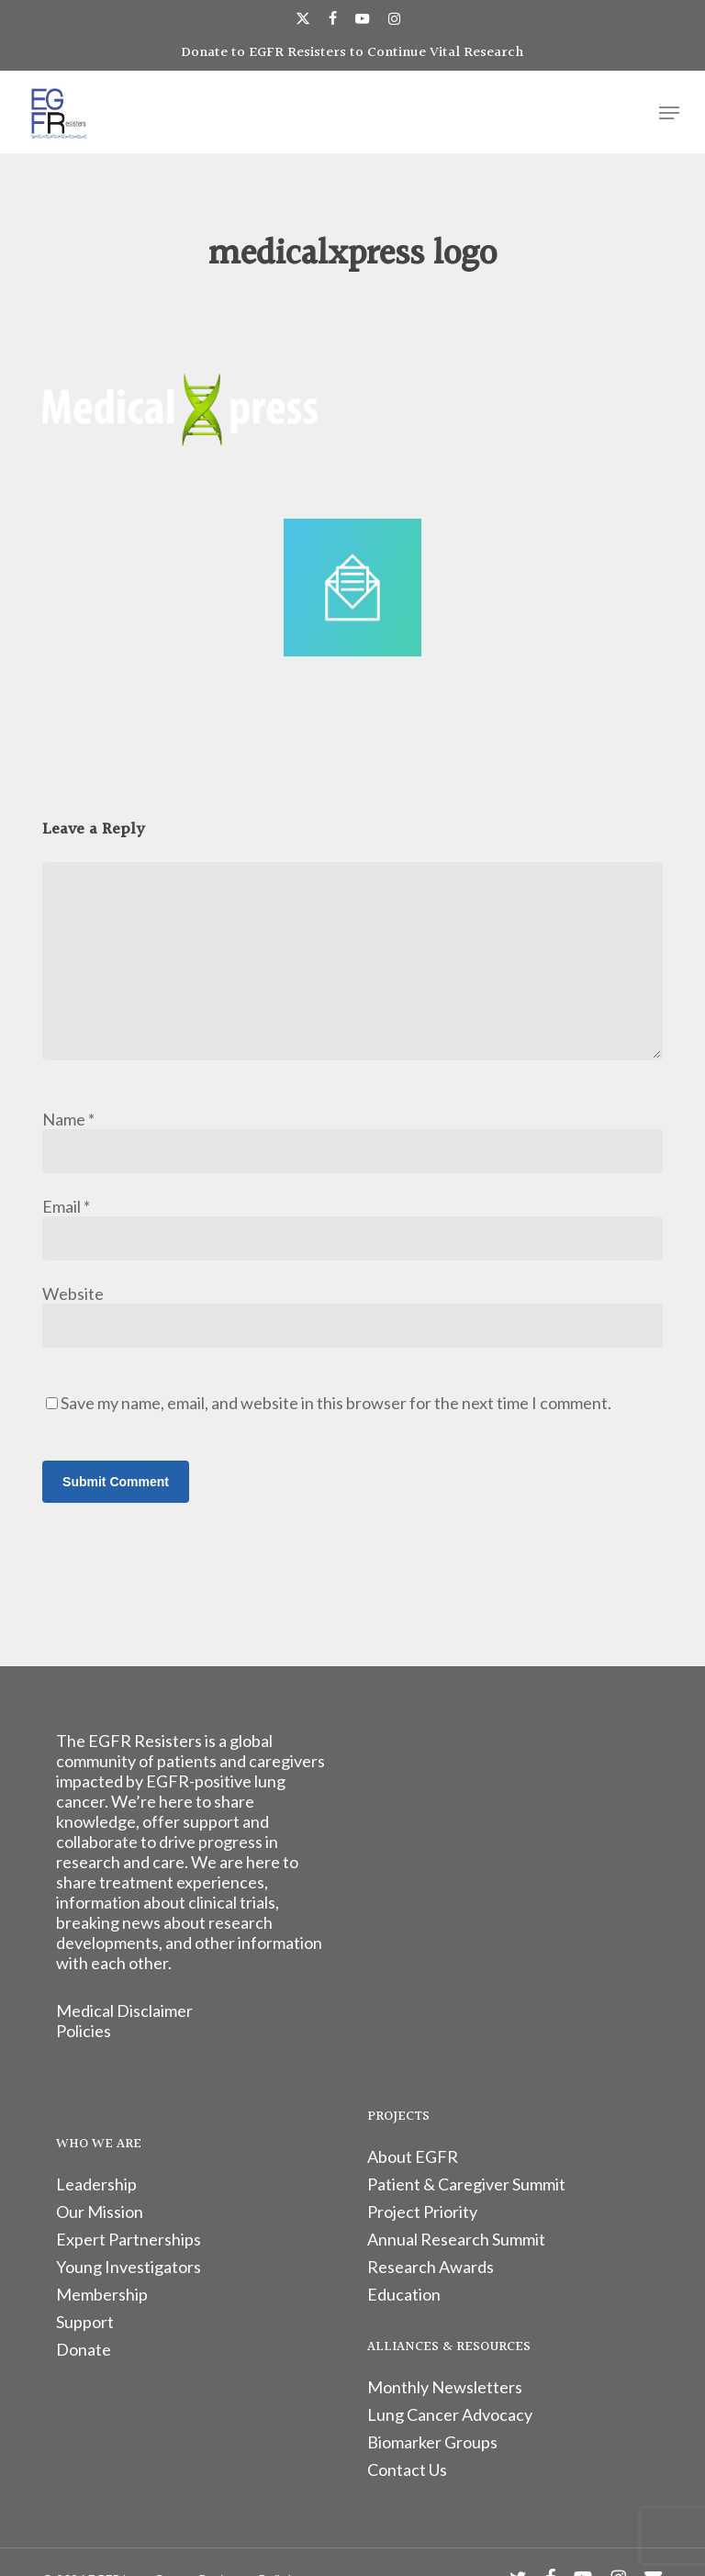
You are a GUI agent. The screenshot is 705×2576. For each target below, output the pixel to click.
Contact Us (407, 2469)
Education (404, 2294)
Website (73, 1293)
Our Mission (99, 2211)
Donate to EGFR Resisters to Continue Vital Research (352, 52)
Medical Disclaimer (124, 2010)
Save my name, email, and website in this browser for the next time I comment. (336, 1403)
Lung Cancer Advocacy (449, 2414)
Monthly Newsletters (444, 2387)
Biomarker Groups (432, 2442)
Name (68, 1119)
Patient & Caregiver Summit (466, 2184)
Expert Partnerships (128, 2239)
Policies (83, 2031)
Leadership (96, 2184)
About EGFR (412, 2156)
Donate (83, 2349)
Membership (102, 2294)
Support (85, 2322)
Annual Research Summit (456, 2239)
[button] (669, 113)
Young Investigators (128, 2267)
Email (66, 1206)
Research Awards (430, 2267)
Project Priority (422, 2211)
